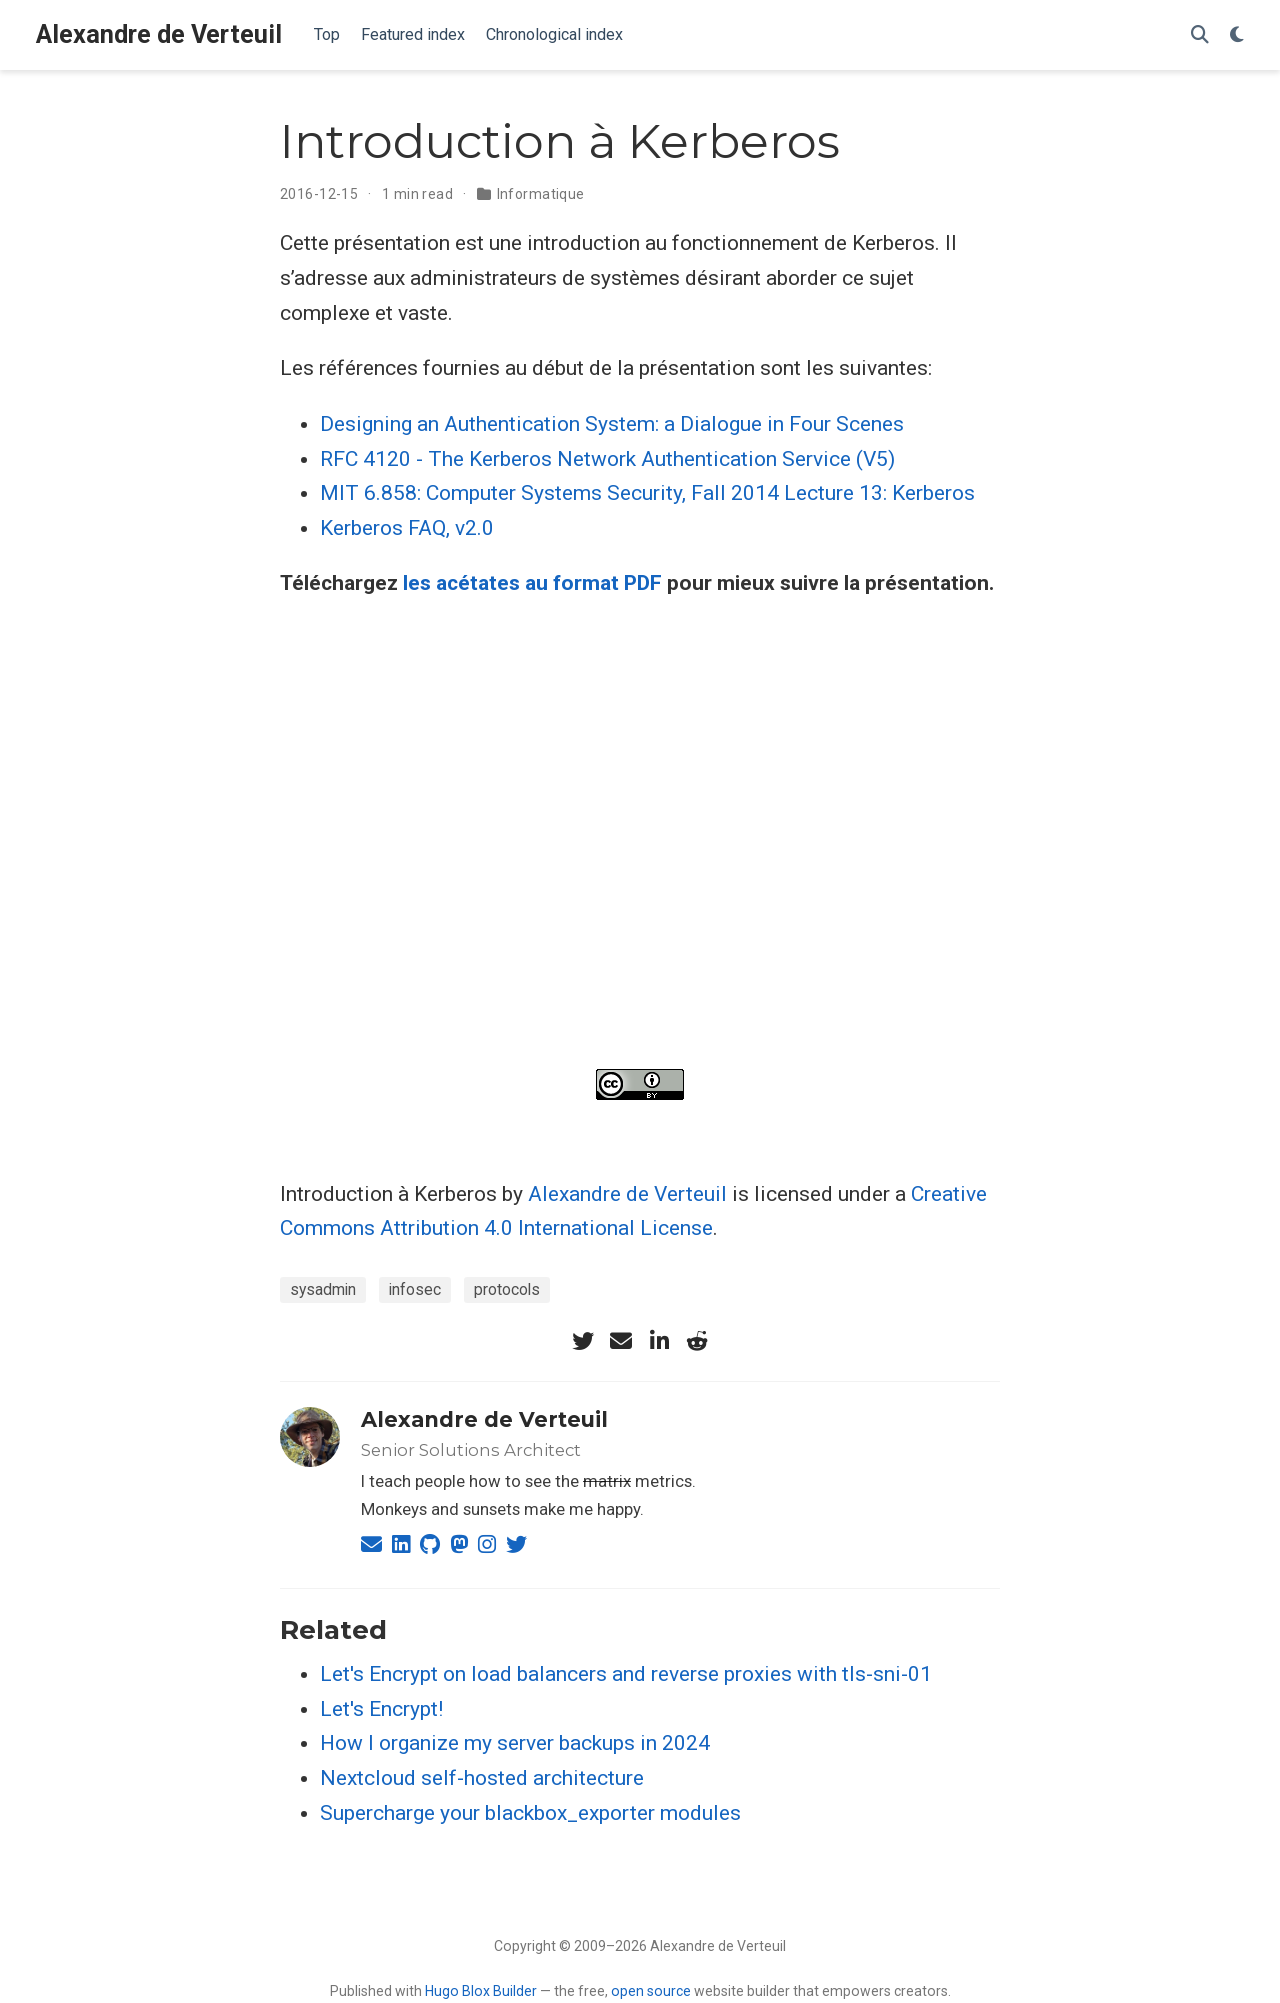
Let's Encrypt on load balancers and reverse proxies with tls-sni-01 (626, 1674)
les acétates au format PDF (532, 583)
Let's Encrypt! (381, 1709)
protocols (507, 1289)
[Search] (1200, 35)
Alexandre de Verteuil (159, 34)
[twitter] (583, 1341)
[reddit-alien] (697, 1341)
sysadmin (323, 1289)
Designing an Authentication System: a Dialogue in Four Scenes (612, 424)
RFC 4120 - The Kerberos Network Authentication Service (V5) (607, 459)
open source (651, 1991)
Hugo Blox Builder (481, 1991)
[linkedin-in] (659, 1341)
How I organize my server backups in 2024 (515, 1743)
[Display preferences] (1237, 35)
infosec (415, 1289)
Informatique (541, 194)
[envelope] (621, 1341)
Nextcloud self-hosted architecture (482, 1778)
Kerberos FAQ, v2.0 (407, 528)
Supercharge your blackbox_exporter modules (530, 1813)
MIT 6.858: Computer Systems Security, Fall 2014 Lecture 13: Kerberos (647, 493)
